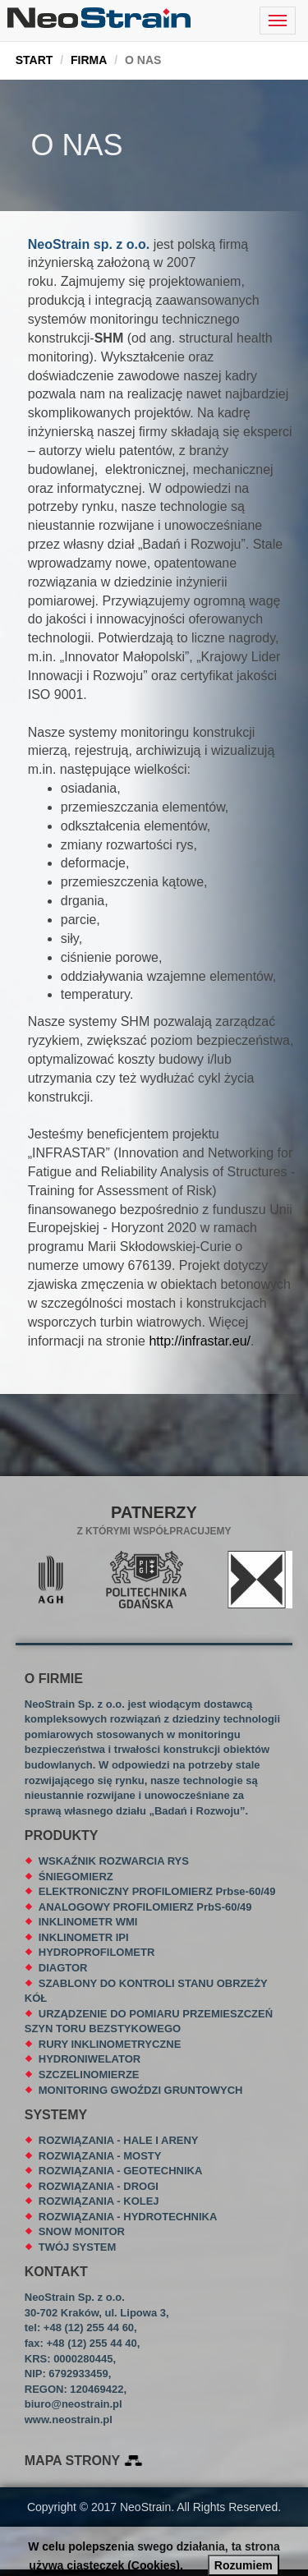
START (34, 60)
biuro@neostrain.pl (73, 2404)
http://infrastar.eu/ (200, 1341)
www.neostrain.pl (69, 2419)
